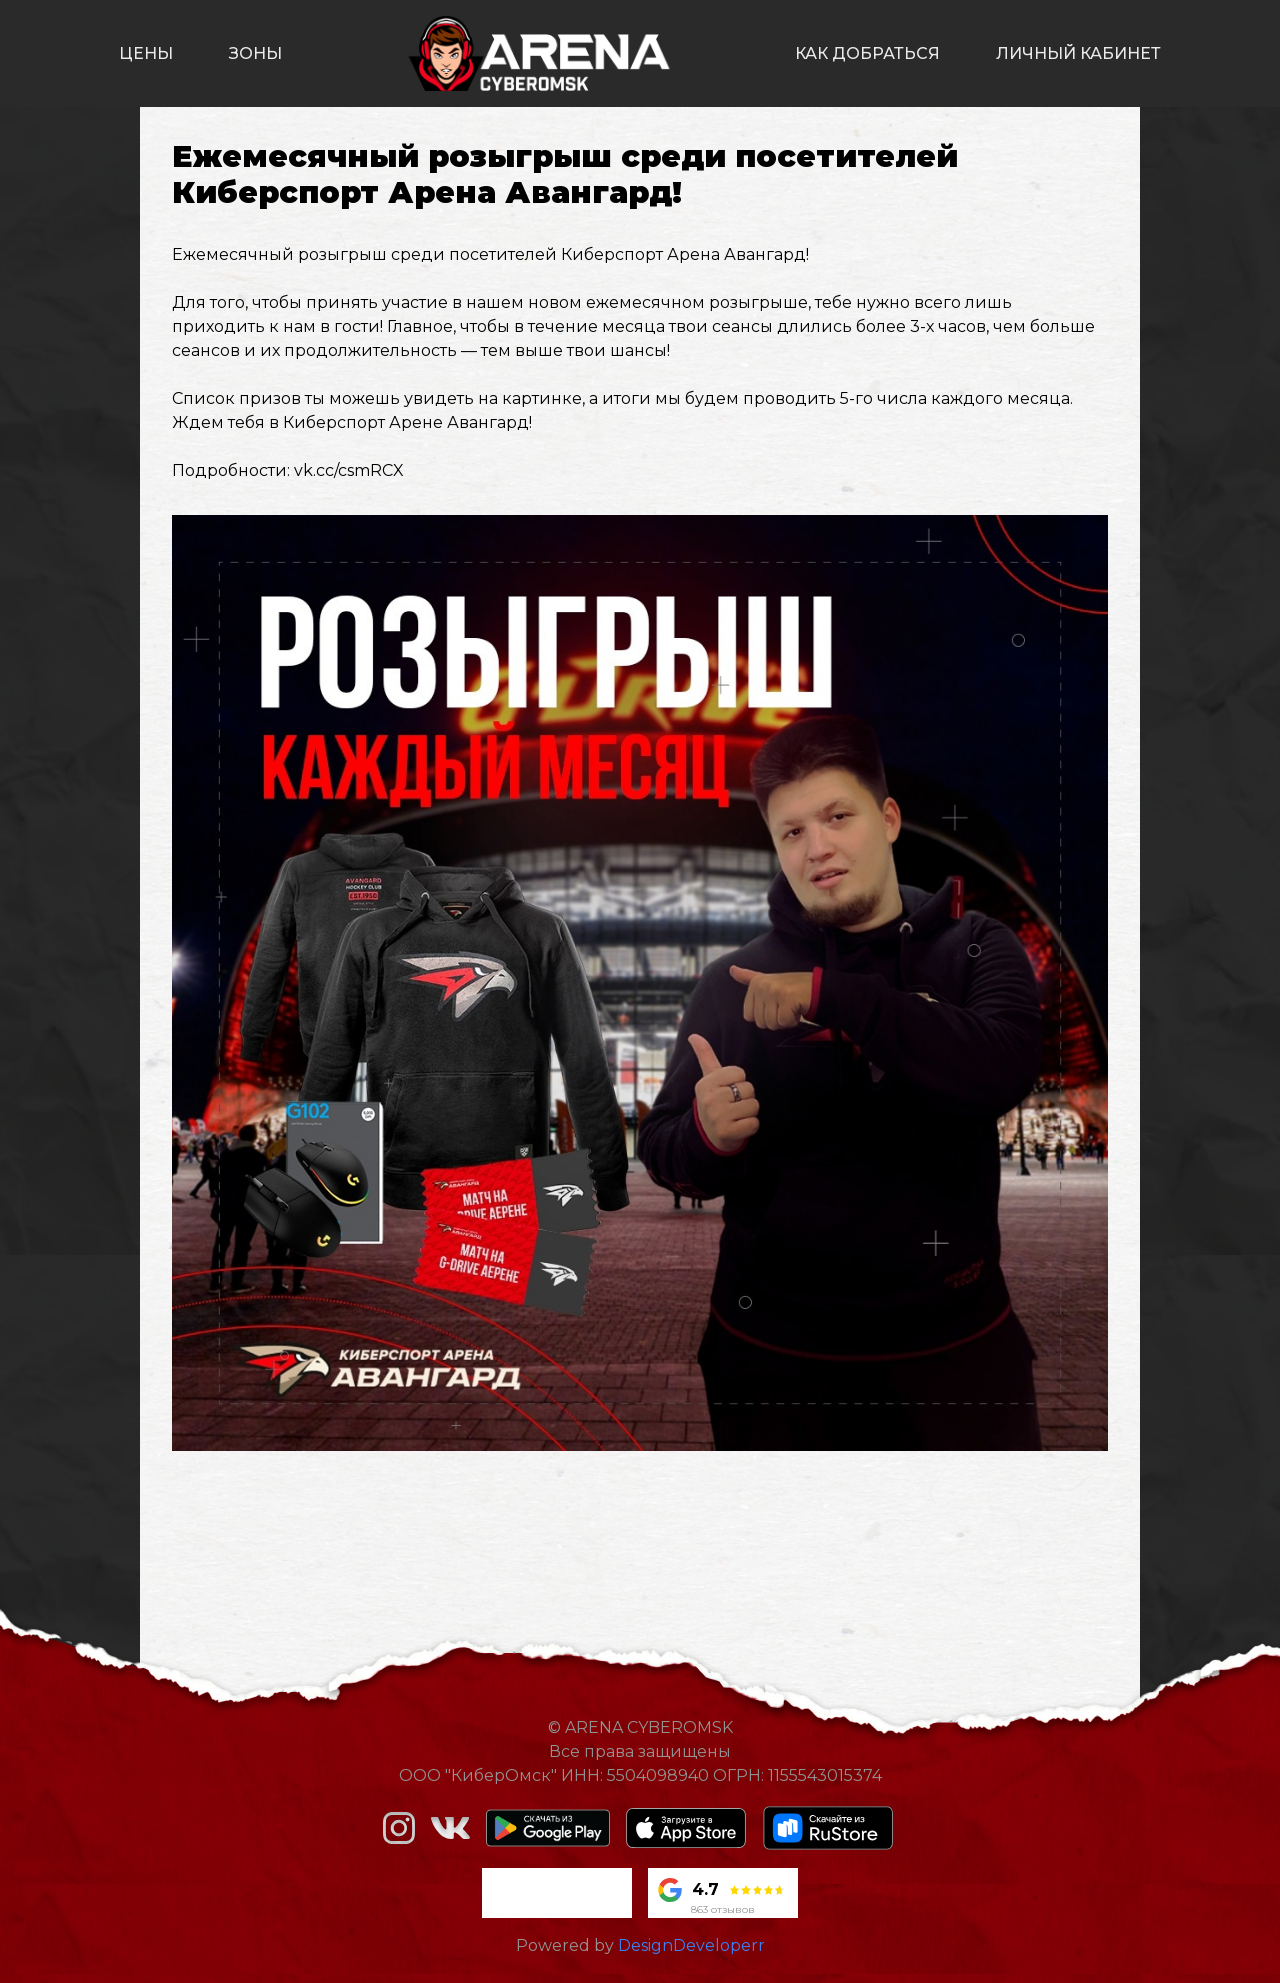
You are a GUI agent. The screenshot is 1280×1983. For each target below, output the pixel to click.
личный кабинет (1078, 53)
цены (146, 53)
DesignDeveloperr (691, 1945)
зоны (255, 53)
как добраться (867, 53)
